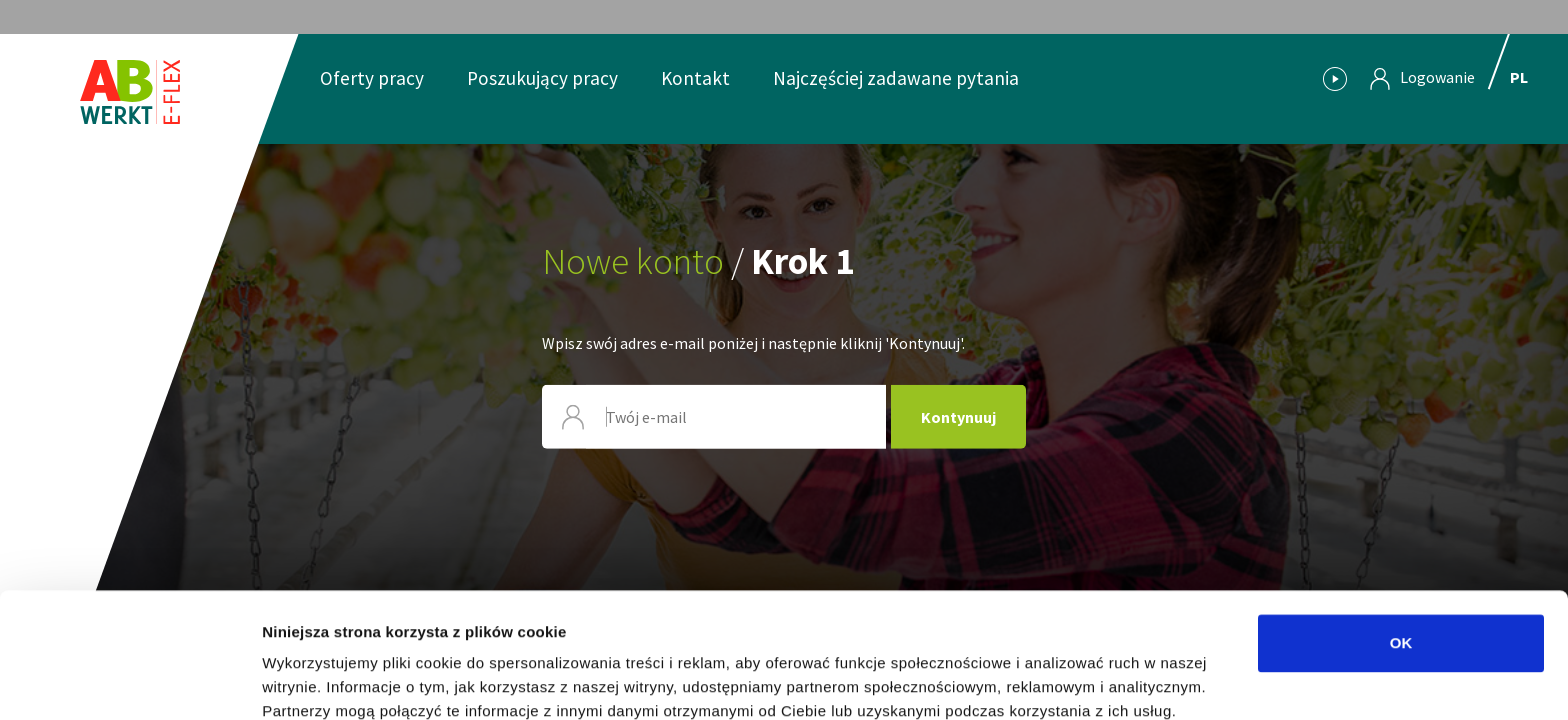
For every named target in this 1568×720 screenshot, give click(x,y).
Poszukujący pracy (542, 78)
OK (1401, 547)
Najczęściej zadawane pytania (896, 78)
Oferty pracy (372, 78)
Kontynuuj (958, 417)
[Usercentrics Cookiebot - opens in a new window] (129, 681)
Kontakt (695, 78)
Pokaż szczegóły (1067, 680)
